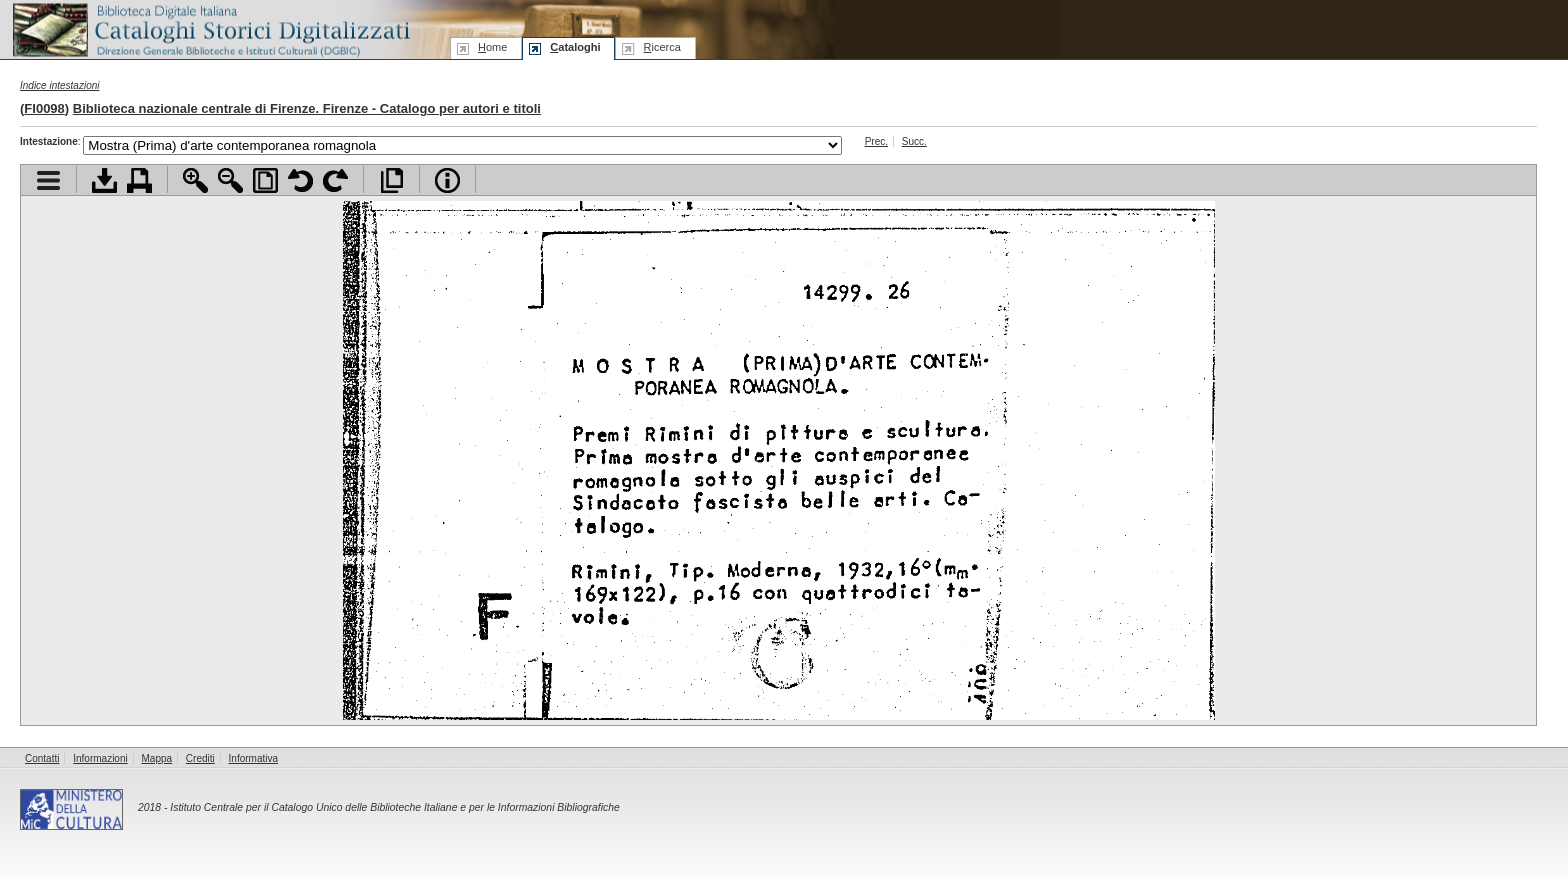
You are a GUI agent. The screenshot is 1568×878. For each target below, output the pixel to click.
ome (492, 47)
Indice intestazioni (60, 85)
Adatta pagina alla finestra (265, 180)
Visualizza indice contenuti (48, 180)
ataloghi (575, 47)
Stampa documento (139, 180)
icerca (661, 47)
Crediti (200, 758)
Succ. (914, 141)
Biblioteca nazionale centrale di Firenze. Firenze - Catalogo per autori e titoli (307, 108)
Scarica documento (104, 180)
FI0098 (44, 108)
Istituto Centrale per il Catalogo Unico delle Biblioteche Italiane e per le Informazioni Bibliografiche (394, 807)
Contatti (42, 758)
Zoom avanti (195, 180)
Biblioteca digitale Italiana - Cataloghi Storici (210, 28)
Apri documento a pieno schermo (391, 180)
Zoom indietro (230, 180)
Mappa (157, 758)
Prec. (876, 141)
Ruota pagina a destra (335, 180)
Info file (447, 180)
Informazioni (100, 758)
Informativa (253, 758)
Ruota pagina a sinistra (300, 180)
